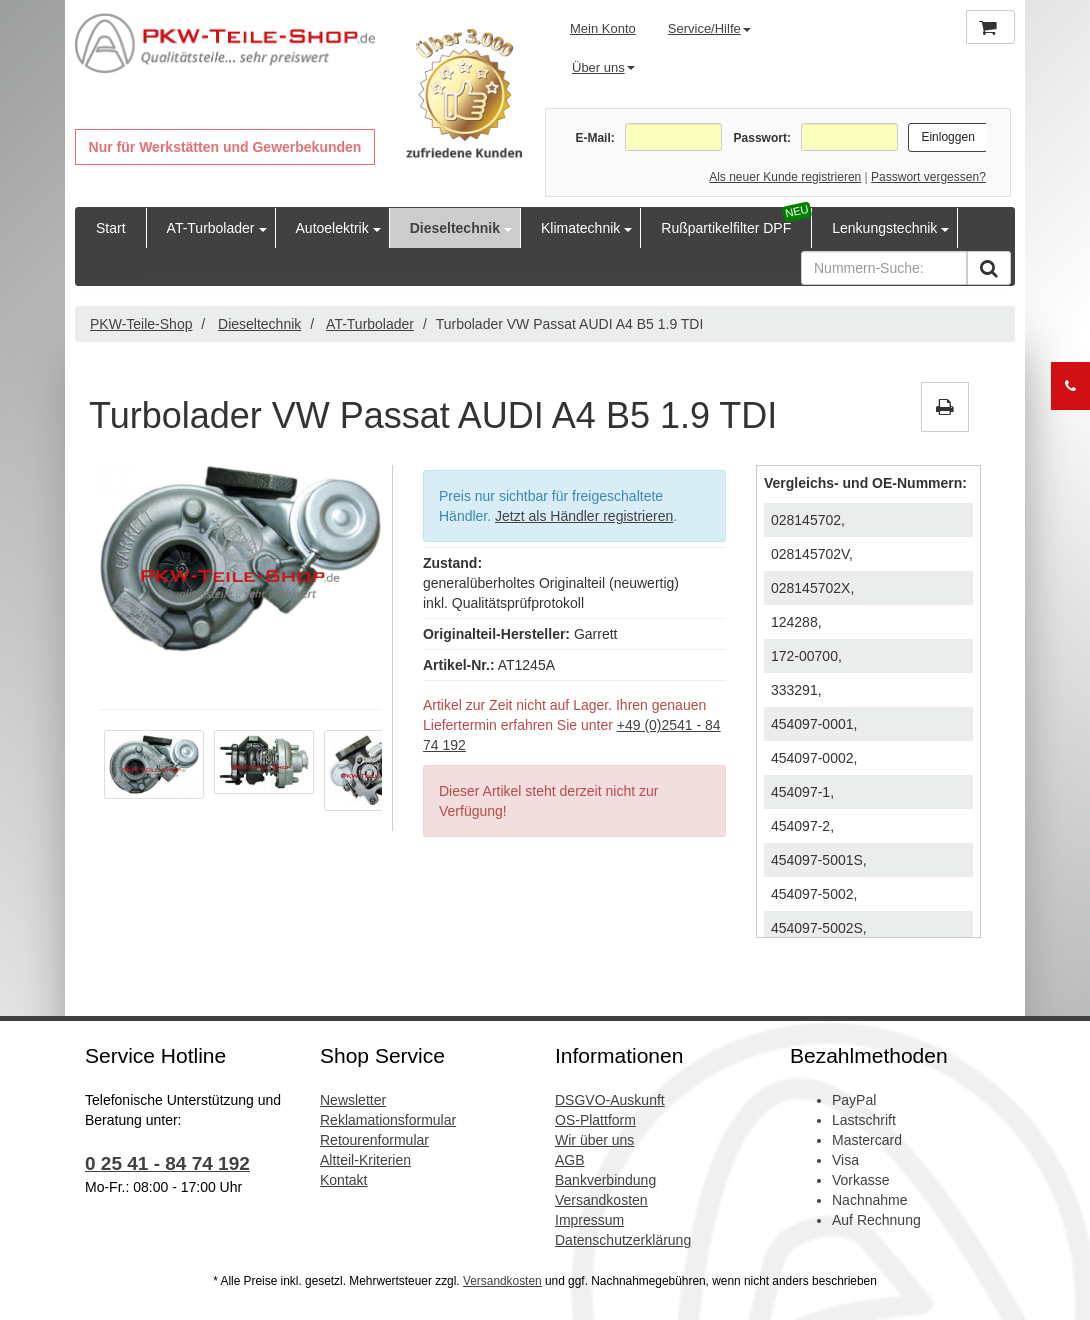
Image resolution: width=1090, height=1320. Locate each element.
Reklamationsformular (388, 1120)
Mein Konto (603, 28)
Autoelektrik (332, 228)
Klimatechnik (580, 228)
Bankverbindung (605, 1180)
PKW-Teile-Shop (141, 324)
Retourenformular (374, 1140)
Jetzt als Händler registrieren (584, 516)
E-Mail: (594, 138)
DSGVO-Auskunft (610, 1100)
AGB (570, 1160)
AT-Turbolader (211, 228)
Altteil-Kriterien (365, 1160)
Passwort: (762, 138)
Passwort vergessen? (928, 177)
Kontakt (343, 1180)
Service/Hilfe (709, 28)
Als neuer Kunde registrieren (785, 177)
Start (111, 228)
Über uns (603, 67)
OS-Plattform (595, 1120)
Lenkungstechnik (884, 228)
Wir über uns (594, 1140)
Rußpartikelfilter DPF (726, 228)
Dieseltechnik (455, 228)
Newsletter (353, 1100)
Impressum (589, 1220)
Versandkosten (601, 1200)
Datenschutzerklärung (623, 1240)
